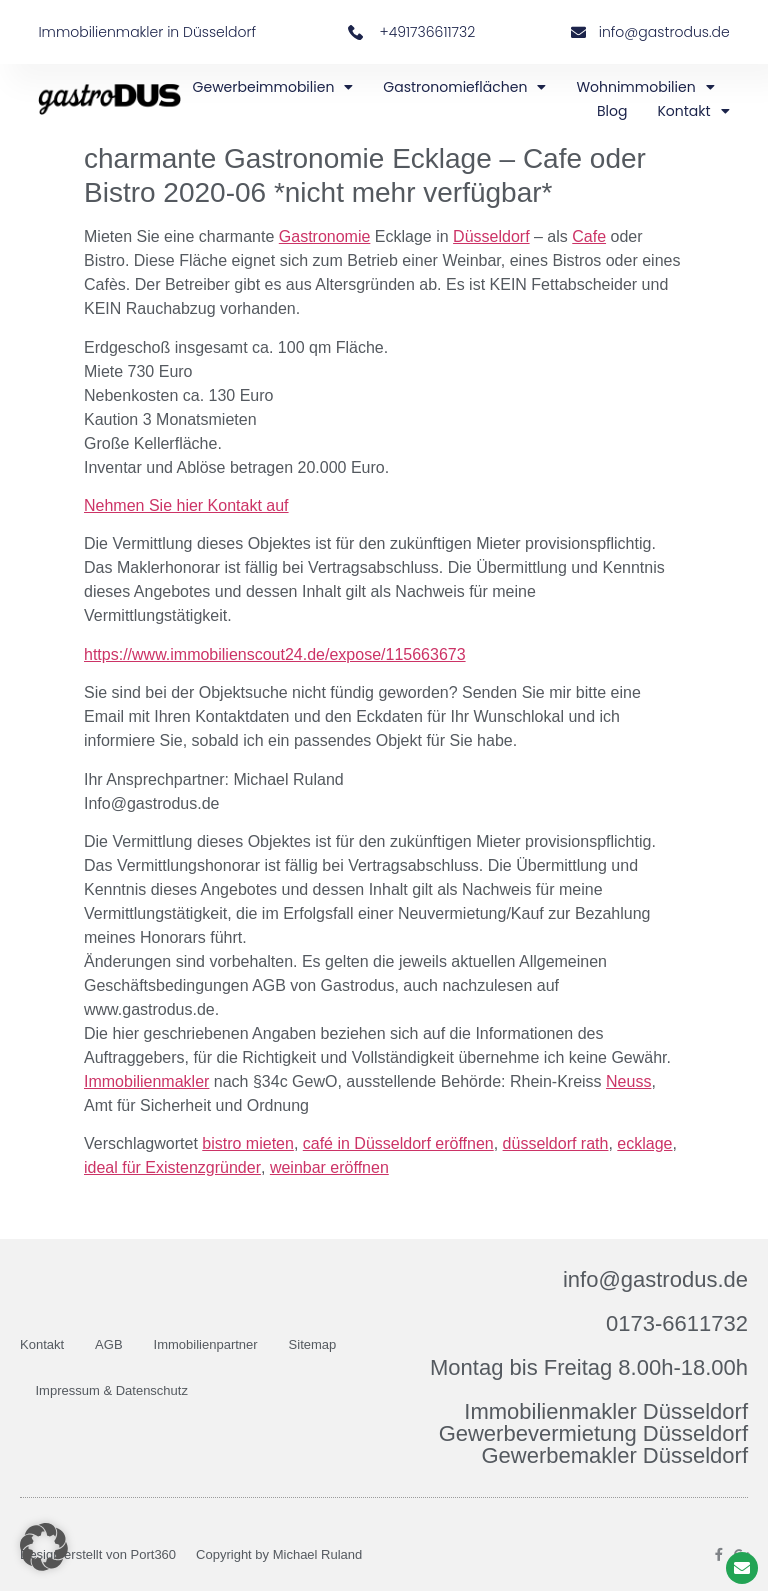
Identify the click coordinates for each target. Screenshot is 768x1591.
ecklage (644, 1143)
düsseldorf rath (556, 1143)
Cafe (589, 236)
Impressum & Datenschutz (112, 1390)
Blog (612, 111)
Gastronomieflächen (464, 87)
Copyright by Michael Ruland (279, 1554)
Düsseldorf (491, 236)
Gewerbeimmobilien (273, 87)
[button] (44, 1547)
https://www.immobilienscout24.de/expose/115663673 (275, 654)
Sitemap (313, 1344)
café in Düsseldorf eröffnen (398, 1143)
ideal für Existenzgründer (172, 1167)
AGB (108, 1344)
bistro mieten (248, 1143)
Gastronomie (325, 236)
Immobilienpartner (206, 1344)
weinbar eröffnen (329, 1167)
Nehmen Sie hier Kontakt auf (186, 505)
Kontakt (693, 111)
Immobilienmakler (146, 1081)
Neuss (628, 1081)
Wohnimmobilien (645, 87)
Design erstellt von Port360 (98, 1554)
